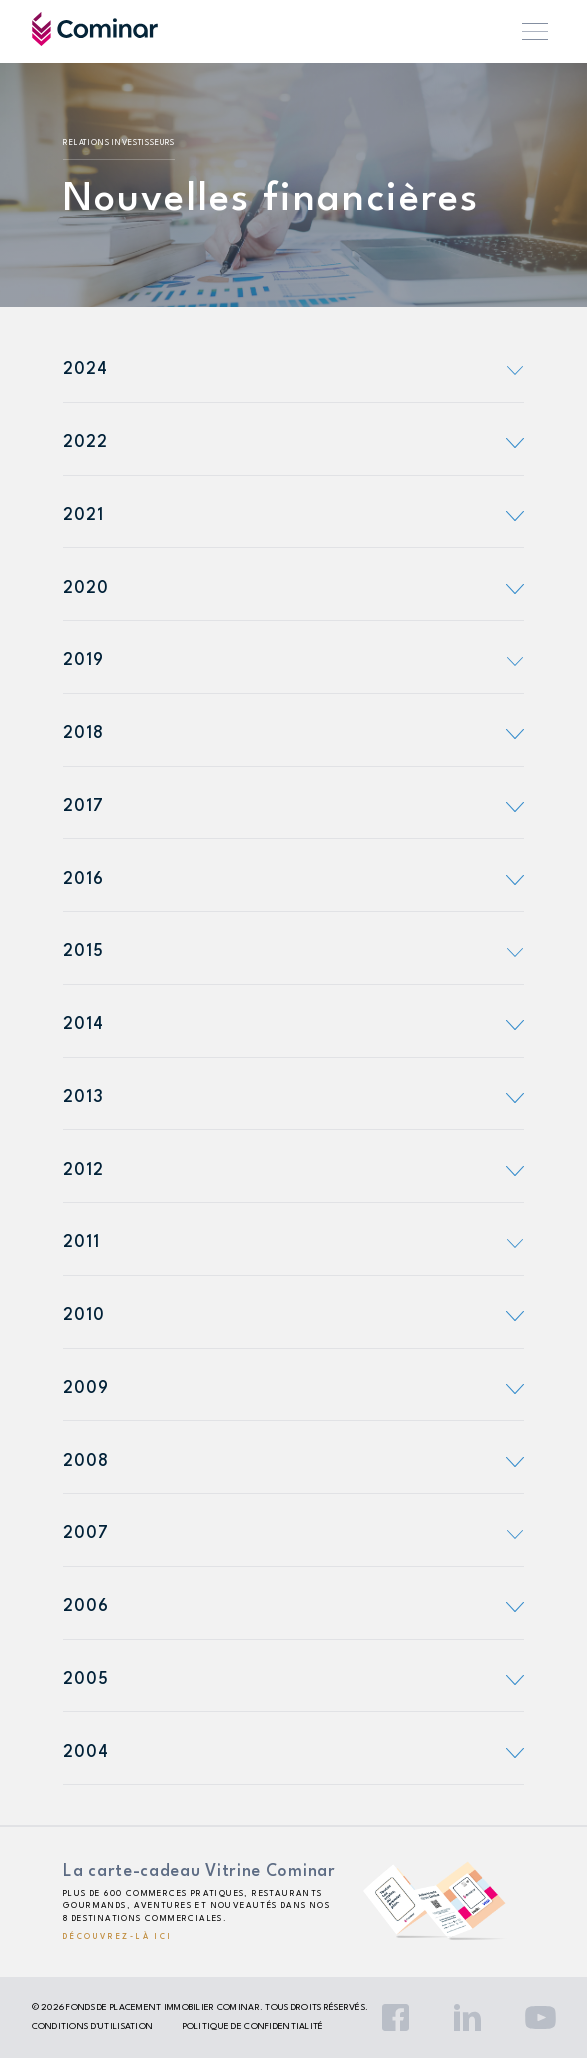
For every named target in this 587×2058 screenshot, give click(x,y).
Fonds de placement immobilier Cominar (162, 2007)
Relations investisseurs (119, 143)
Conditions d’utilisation (93, 2026)
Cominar (95, 28)
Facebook (395, 2017)
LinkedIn (467, 2017)
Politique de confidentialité (253, 2026)
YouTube (540, 2017)
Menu (535, 32)
